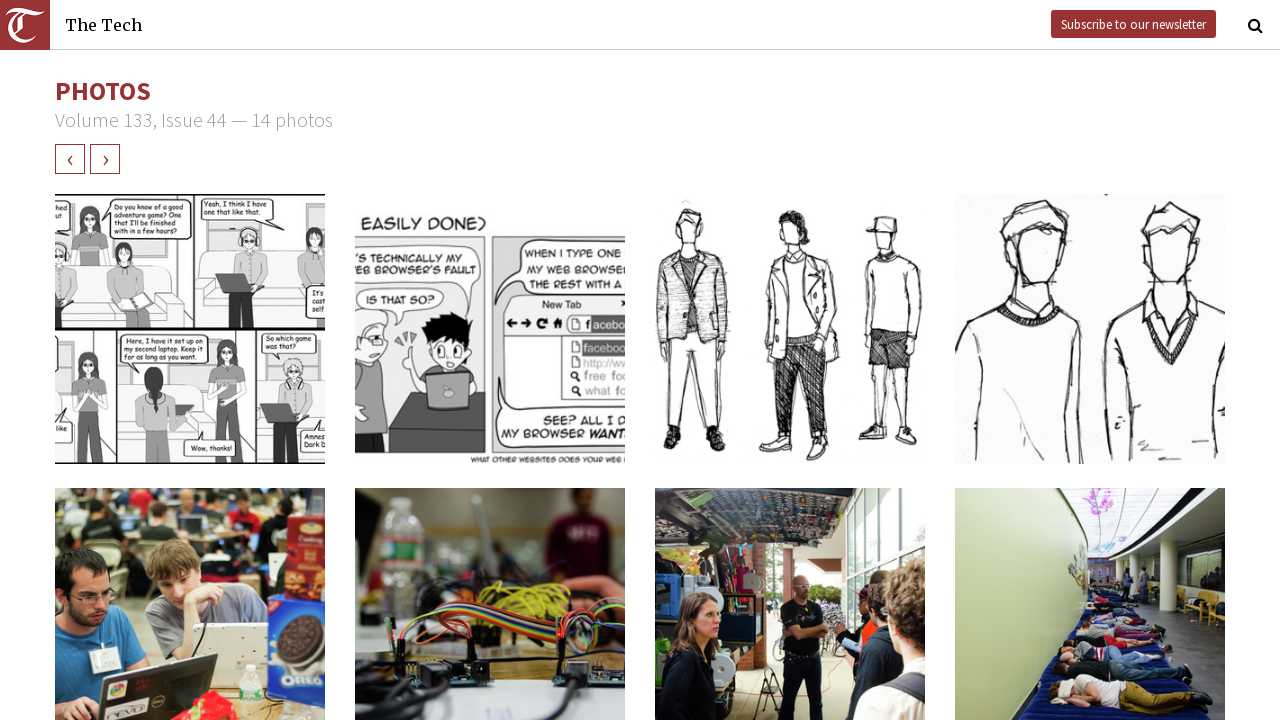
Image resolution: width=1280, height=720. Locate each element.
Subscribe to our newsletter (1133, 24)
